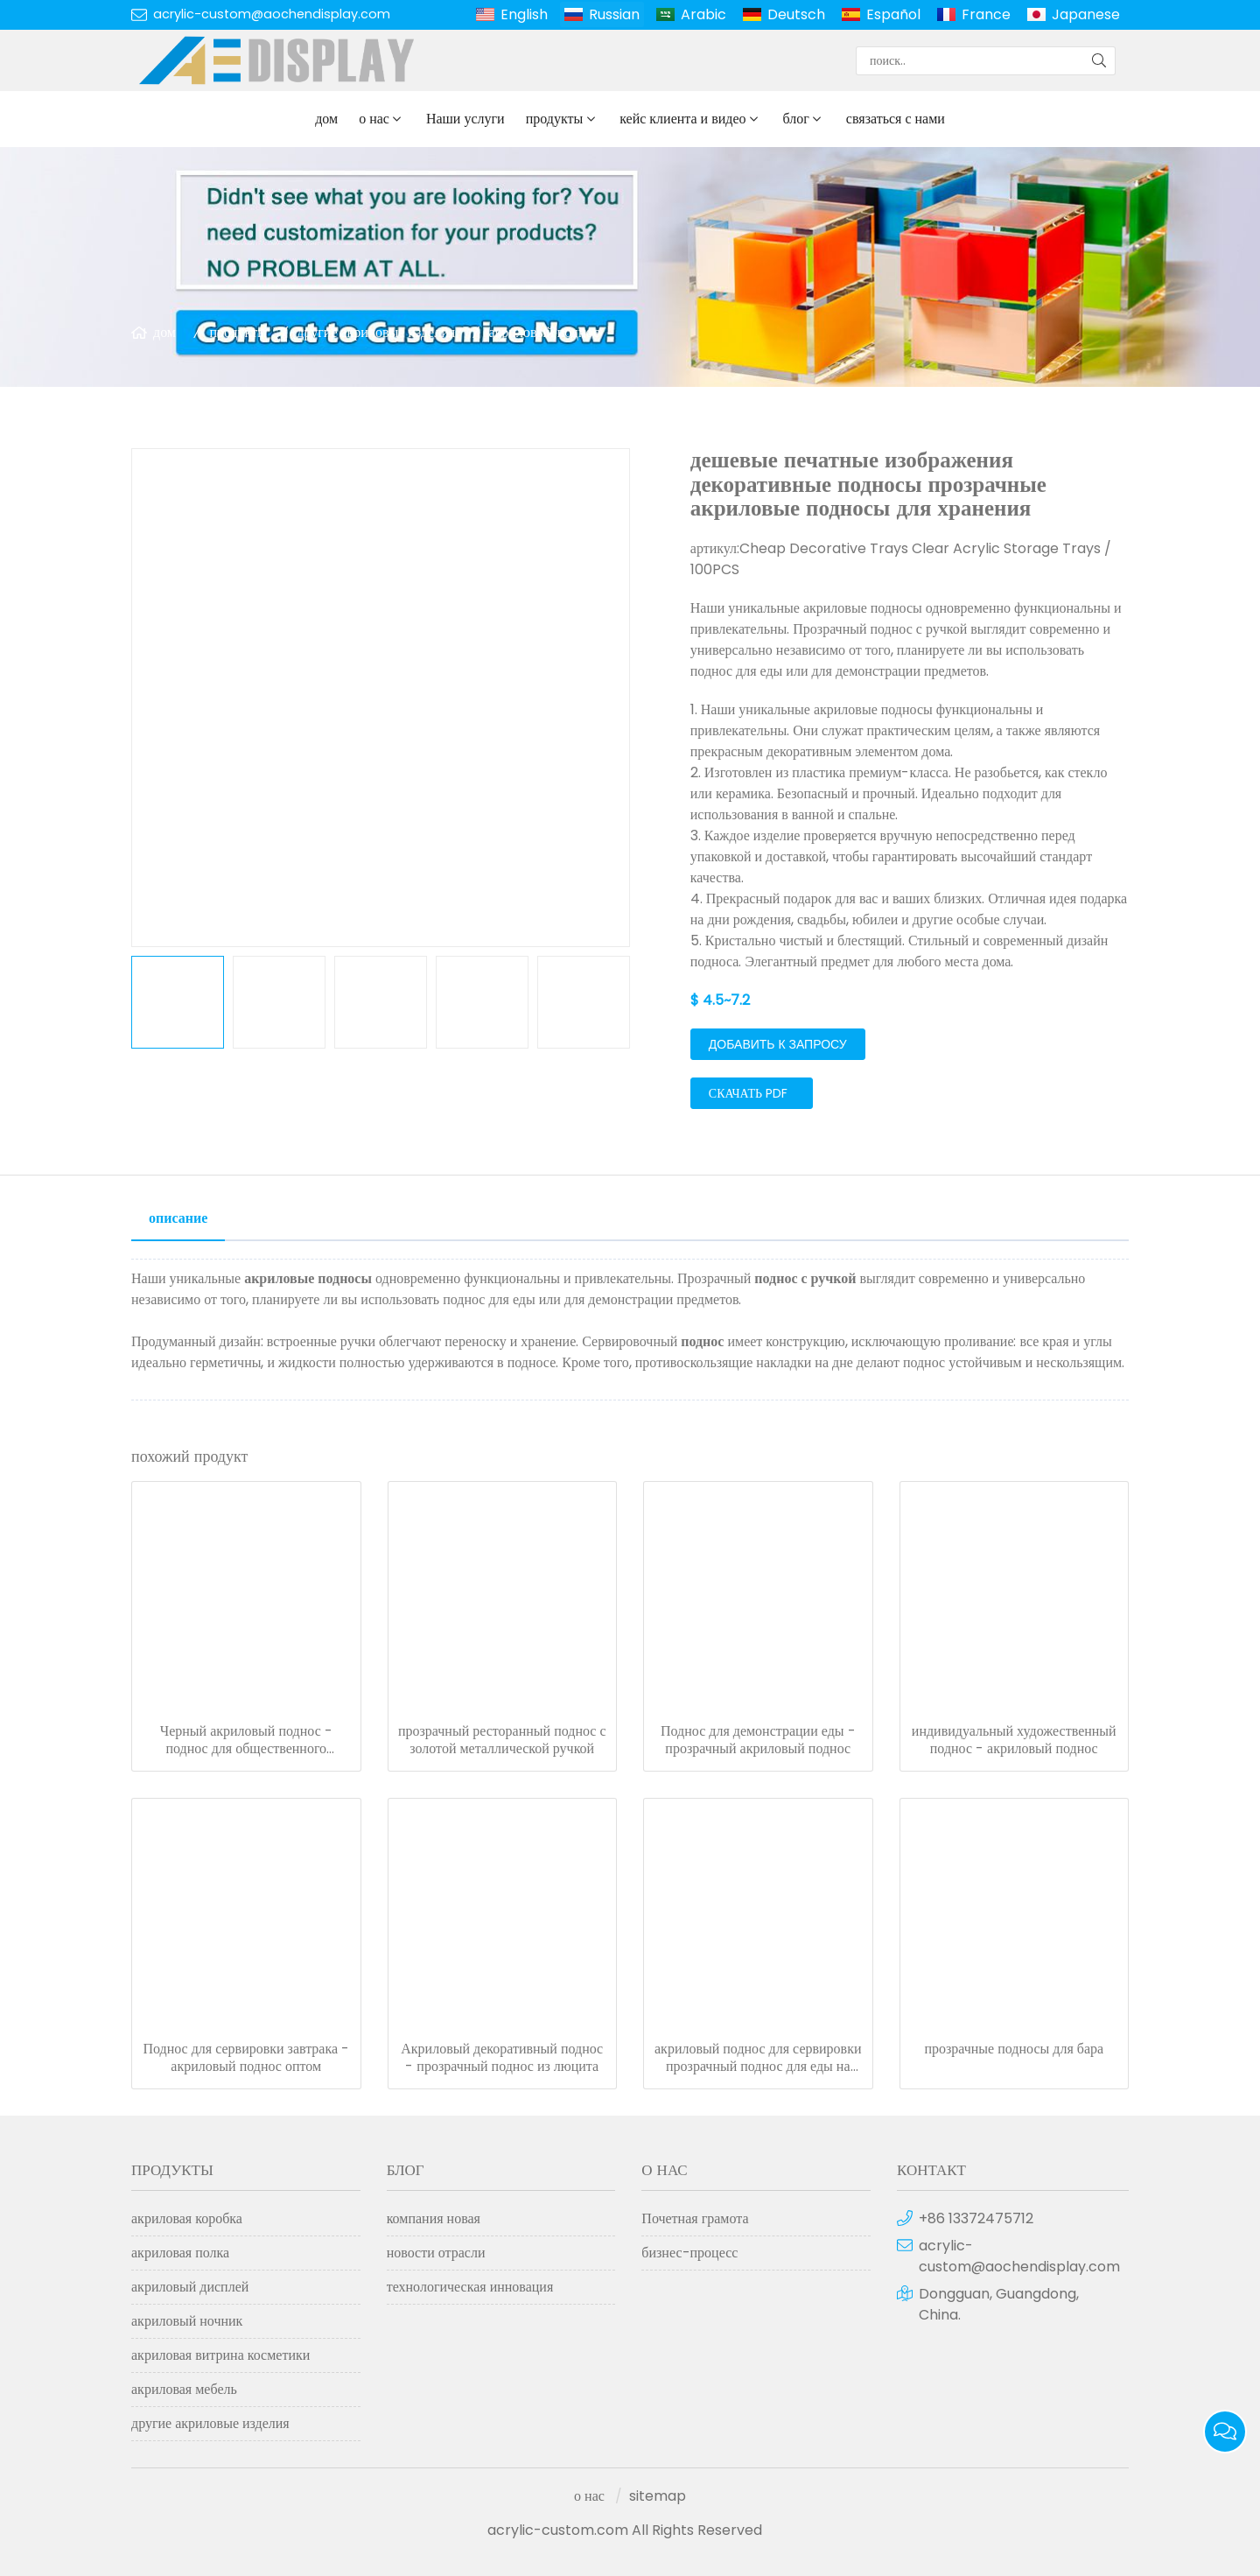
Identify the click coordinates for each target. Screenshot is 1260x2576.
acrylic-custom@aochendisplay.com (271, 14)
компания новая (433, 2218)
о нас (374, 119)
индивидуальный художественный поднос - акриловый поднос (1014, 1740)
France (986, 14)
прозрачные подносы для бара (1013, 2049)
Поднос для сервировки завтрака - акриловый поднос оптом (246, 2057)
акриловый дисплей (189, 2287)
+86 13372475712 (976, 2218)
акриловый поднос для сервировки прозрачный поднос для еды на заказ (757, 2057)
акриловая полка (180, 2253)
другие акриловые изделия (376, 332)
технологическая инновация (470, 2287)
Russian (614, 14)
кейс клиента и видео (683, 119)
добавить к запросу (778, 1044)
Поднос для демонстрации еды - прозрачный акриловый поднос (758, 1740)
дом (326, 119)
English (524, 14)
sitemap (657, 2496)
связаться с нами (895, 119)
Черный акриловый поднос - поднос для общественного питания (246, 1740)
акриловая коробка (186, 2218)
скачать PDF (748, 1093)
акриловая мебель (184, 2389)
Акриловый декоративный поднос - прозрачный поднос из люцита (502, 2057)
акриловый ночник (186, 2321)
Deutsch (796, 14)
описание (178, 1218)
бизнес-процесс (689, 2253)
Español (893, 14)
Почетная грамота (694, 2218)
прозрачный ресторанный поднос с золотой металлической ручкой (502, 1740)
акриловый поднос (543, 332)
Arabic (703, 14)
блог (796, 119)
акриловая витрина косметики (220, 2355)
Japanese (1086, 14)
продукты (555, 119)
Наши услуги (465, 119)
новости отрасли (436, 2253)
